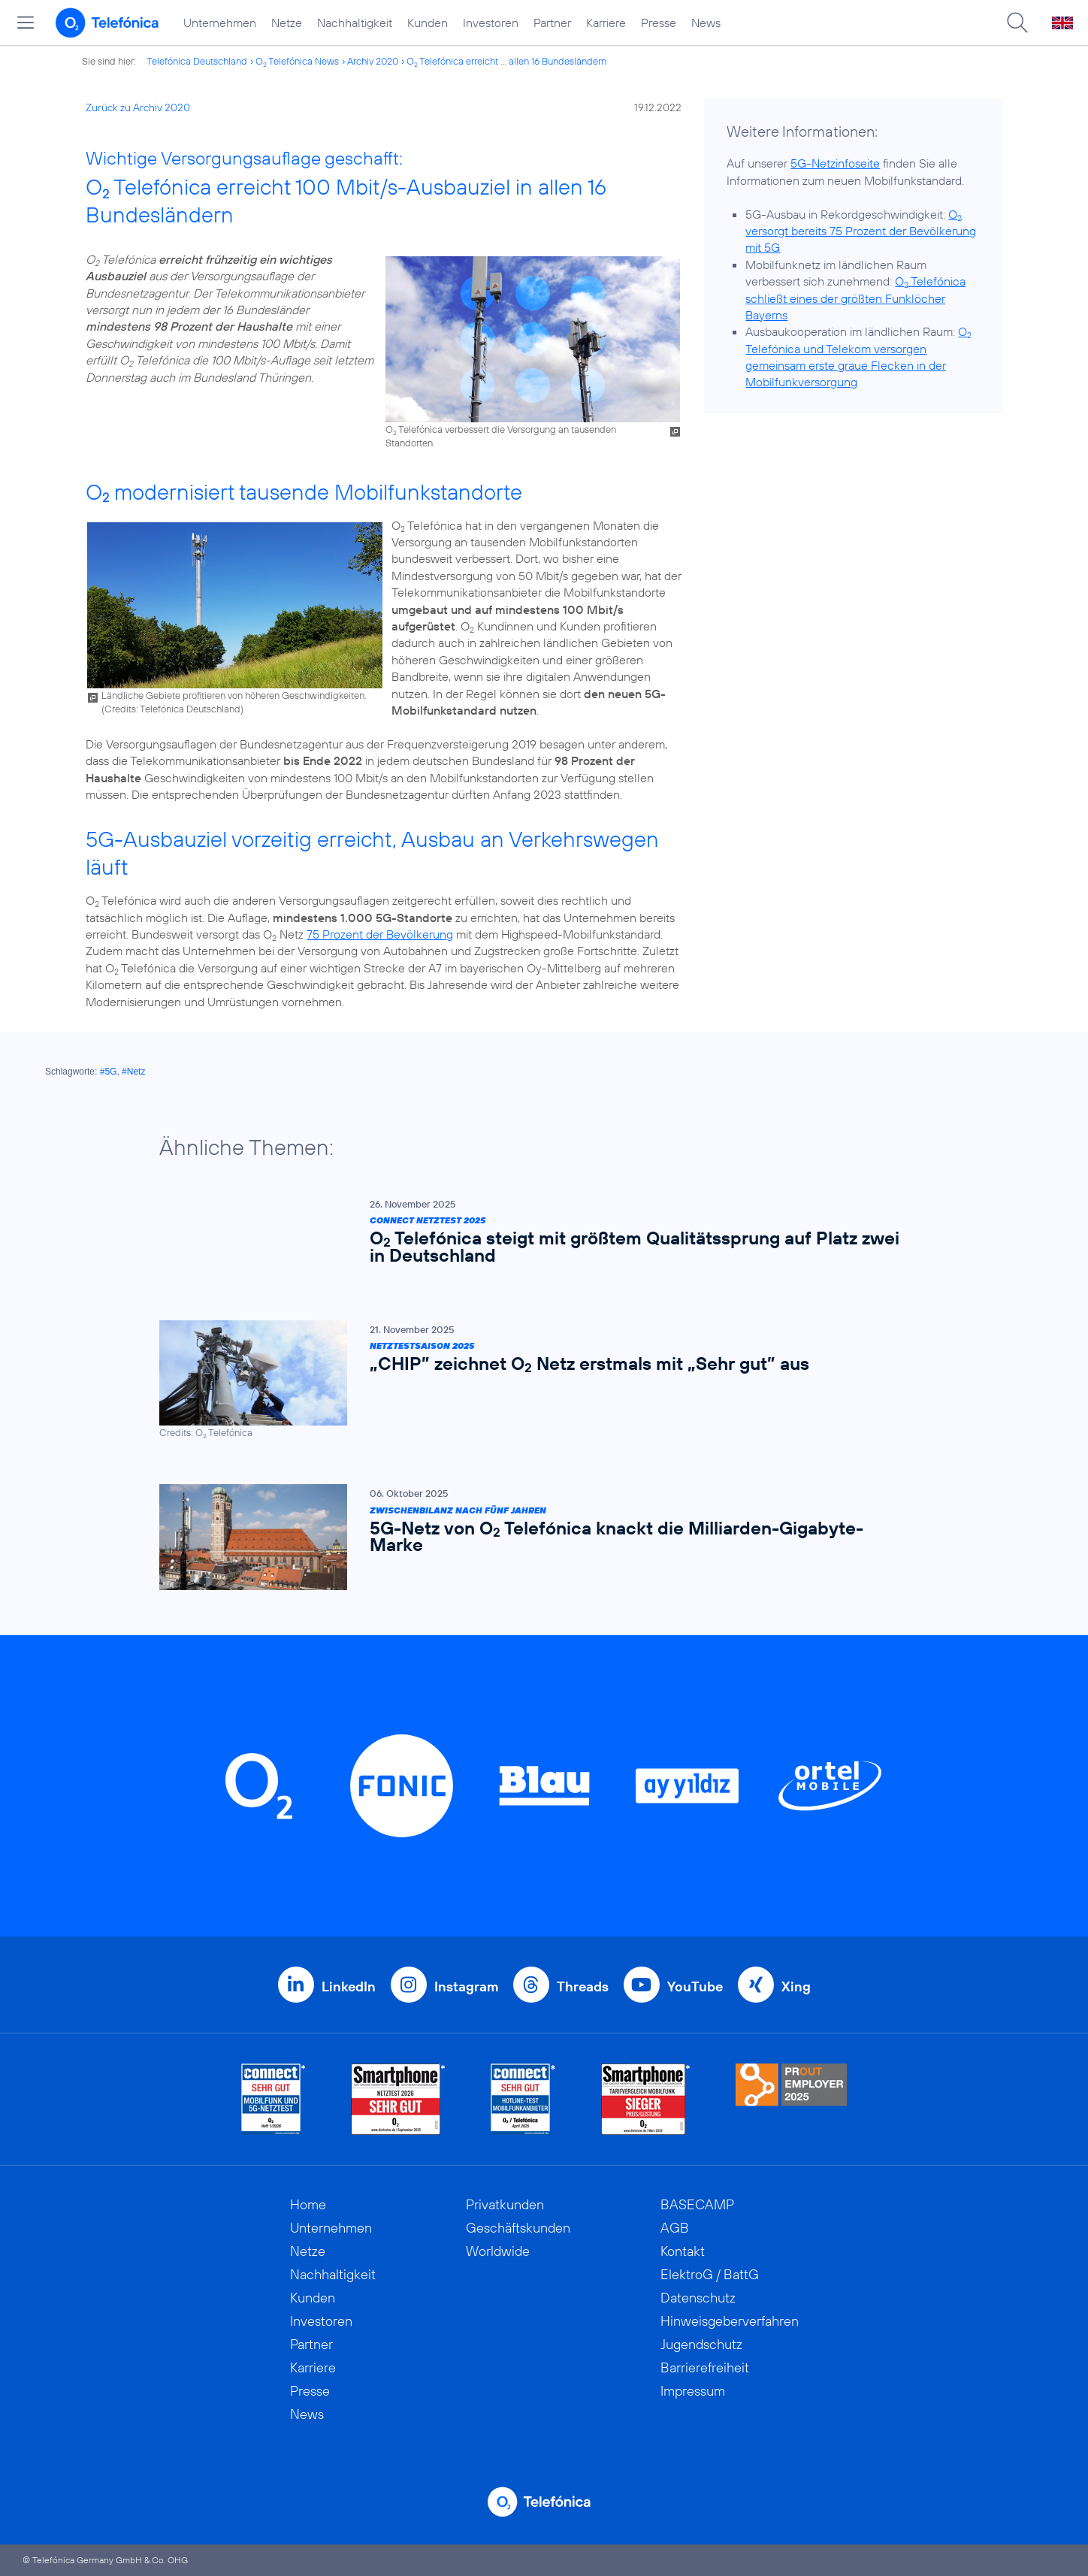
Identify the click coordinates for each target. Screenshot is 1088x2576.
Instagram (466, 1986)
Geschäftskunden (518, 2227)
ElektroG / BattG (709, 2274)
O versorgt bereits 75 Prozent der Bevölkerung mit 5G (860, 231)
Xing (796, 1986)
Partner (552, 22)
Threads (583, 1986)
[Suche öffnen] (1017, 22)
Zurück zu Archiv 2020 (138, 107)
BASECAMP (697, 2204)
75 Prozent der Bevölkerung (380, 934)
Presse (658, 22)
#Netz (133, 1071)
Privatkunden (505, 2204)
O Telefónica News (297, 61)
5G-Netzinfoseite (835, 163)
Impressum (692, 2390)
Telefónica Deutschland (197, 61)
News (706, 22)
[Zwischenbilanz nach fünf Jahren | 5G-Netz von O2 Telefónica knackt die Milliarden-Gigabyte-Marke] (536, 1537)
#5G (108, 1071)
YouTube (695, 1986)
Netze (286, 22)
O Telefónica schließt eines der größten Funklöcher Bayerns (855, 298)
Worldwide (498, 2251)
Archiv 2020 (372, 61)
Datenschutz (698, 2297)
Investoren (490, 22)
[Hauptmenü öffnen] (25, 22)
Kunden (427, 22)
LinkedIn (349, 1986)
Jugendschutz (701, 2344)
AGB (674, 2227)
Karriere (606, 22)
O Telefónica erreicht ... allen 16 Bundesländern (506, 61)
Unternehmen (219, 22)
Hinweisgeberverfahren (729, 2321)
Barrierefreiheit (704, 2367)
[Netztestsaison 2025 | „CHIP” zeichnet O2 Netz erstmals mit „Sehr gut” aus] (536, 1380)
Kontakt (682, 2251)
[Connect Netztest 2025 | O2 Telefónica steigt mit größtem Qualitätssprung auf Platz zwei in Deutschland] (536, 1235)
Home (308, 2204)
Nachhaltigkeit (354, 22)
